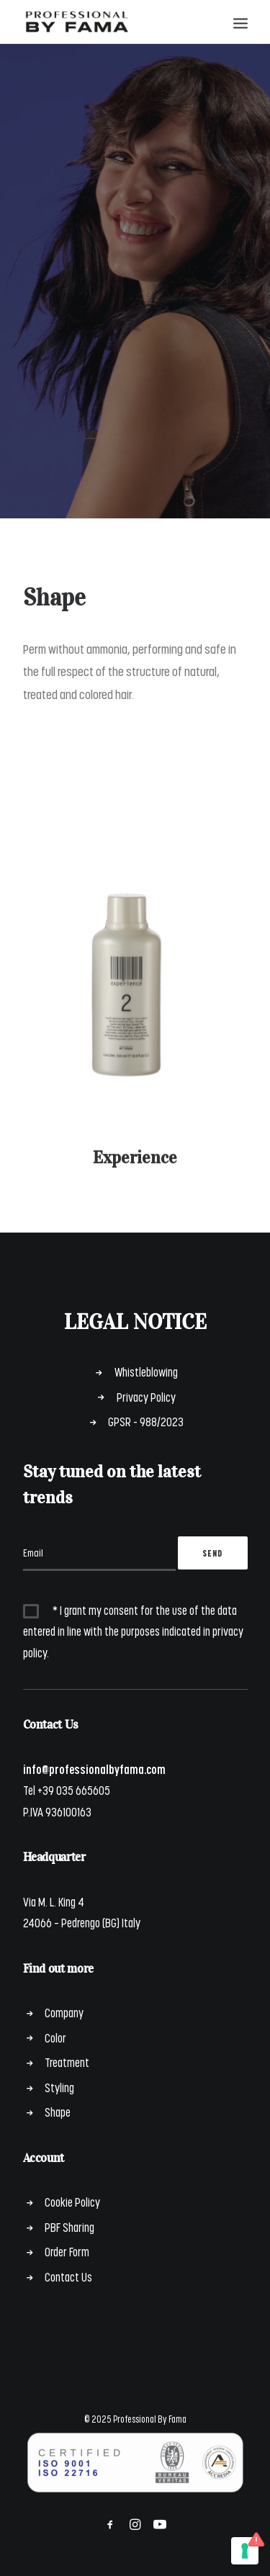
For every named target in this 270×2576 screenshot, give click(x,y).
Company (64, 2012)
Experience (135, 1171)
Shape (58, 2111)
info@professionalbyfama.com (94, 1769)
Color (55, 2037)
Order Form (67, 2251)
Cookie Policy (72, 2201)
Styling (59, 2087)
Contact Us (68, 2276)
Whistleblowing (146, 1371)
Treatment (67, 2062)
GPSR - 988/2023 (146, 1421)
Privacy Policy (146, 1397)
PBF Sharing (69, 2227)
